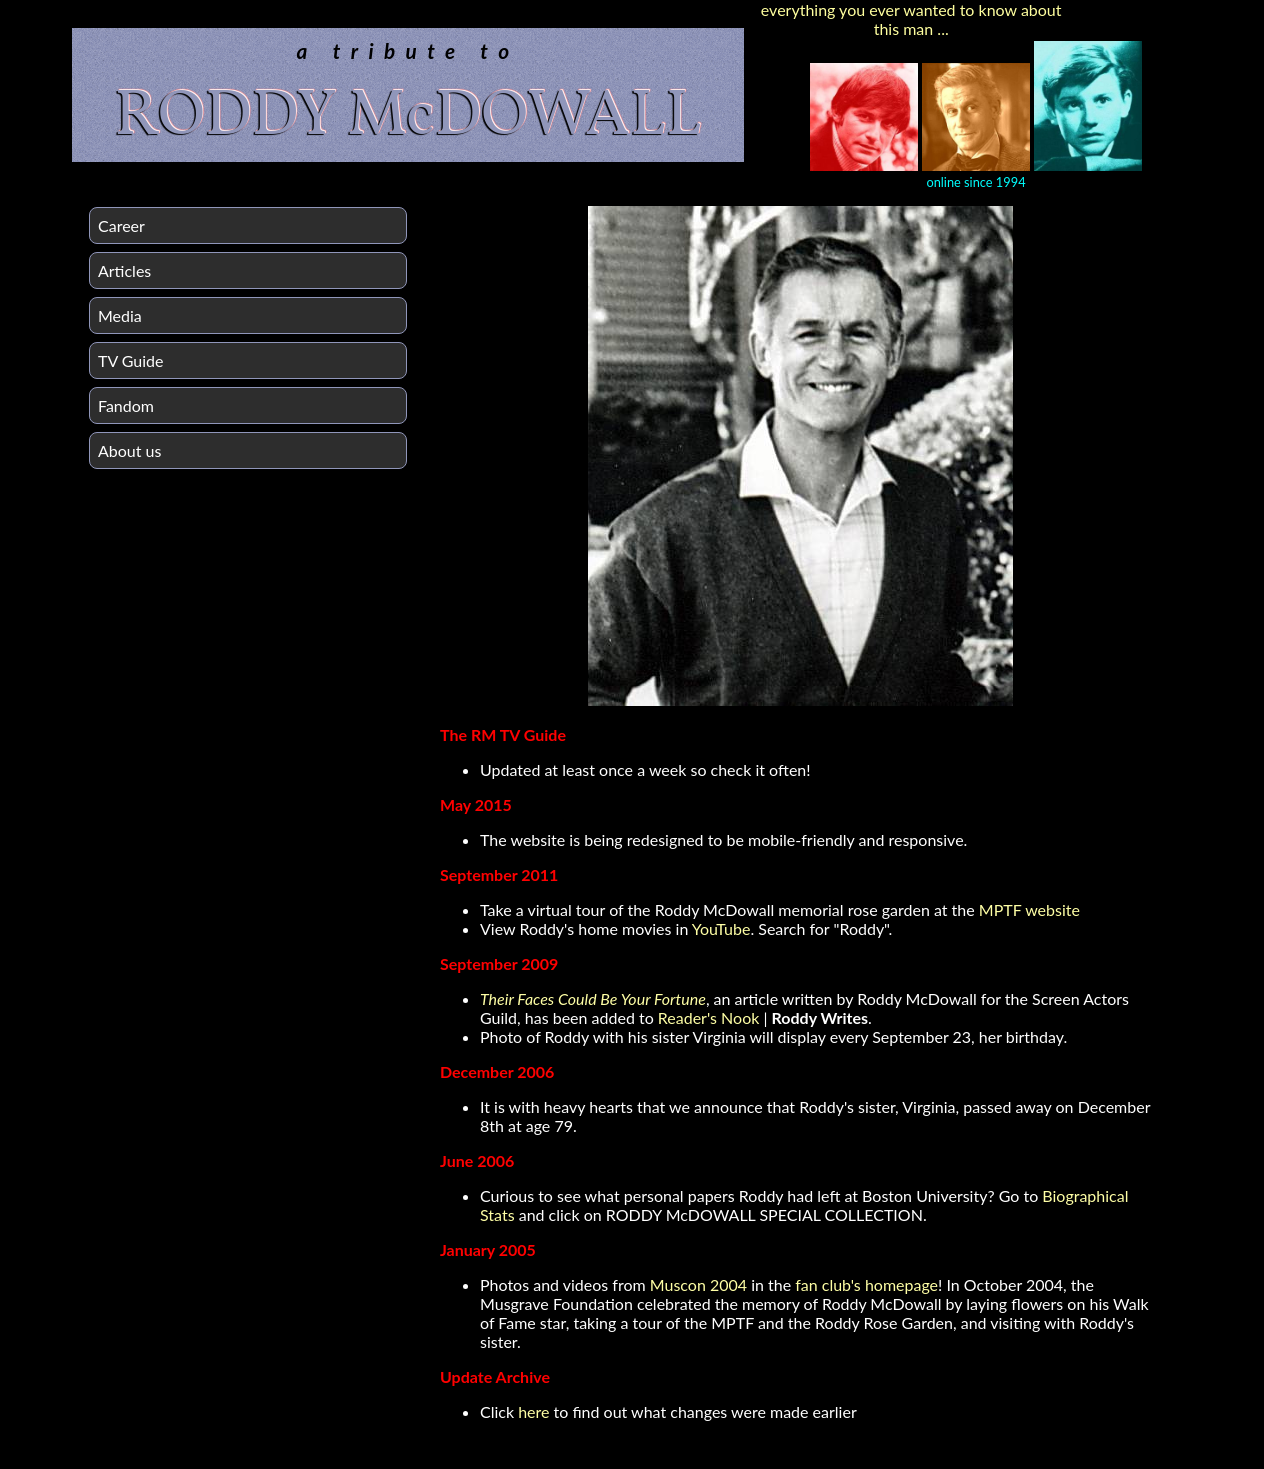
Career (121, 225)
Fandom (126, 405)
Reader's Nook (709, 1017)
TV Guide (131, 360)
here (533, 1411)
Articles (124, 270)
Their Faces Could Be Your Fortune (593, 998)
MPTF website (1029, 909)
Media (120, 315)
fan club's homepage (866, 1284)
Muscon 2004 (698, 1284)
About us (129, 450)
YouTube (721, 928)
